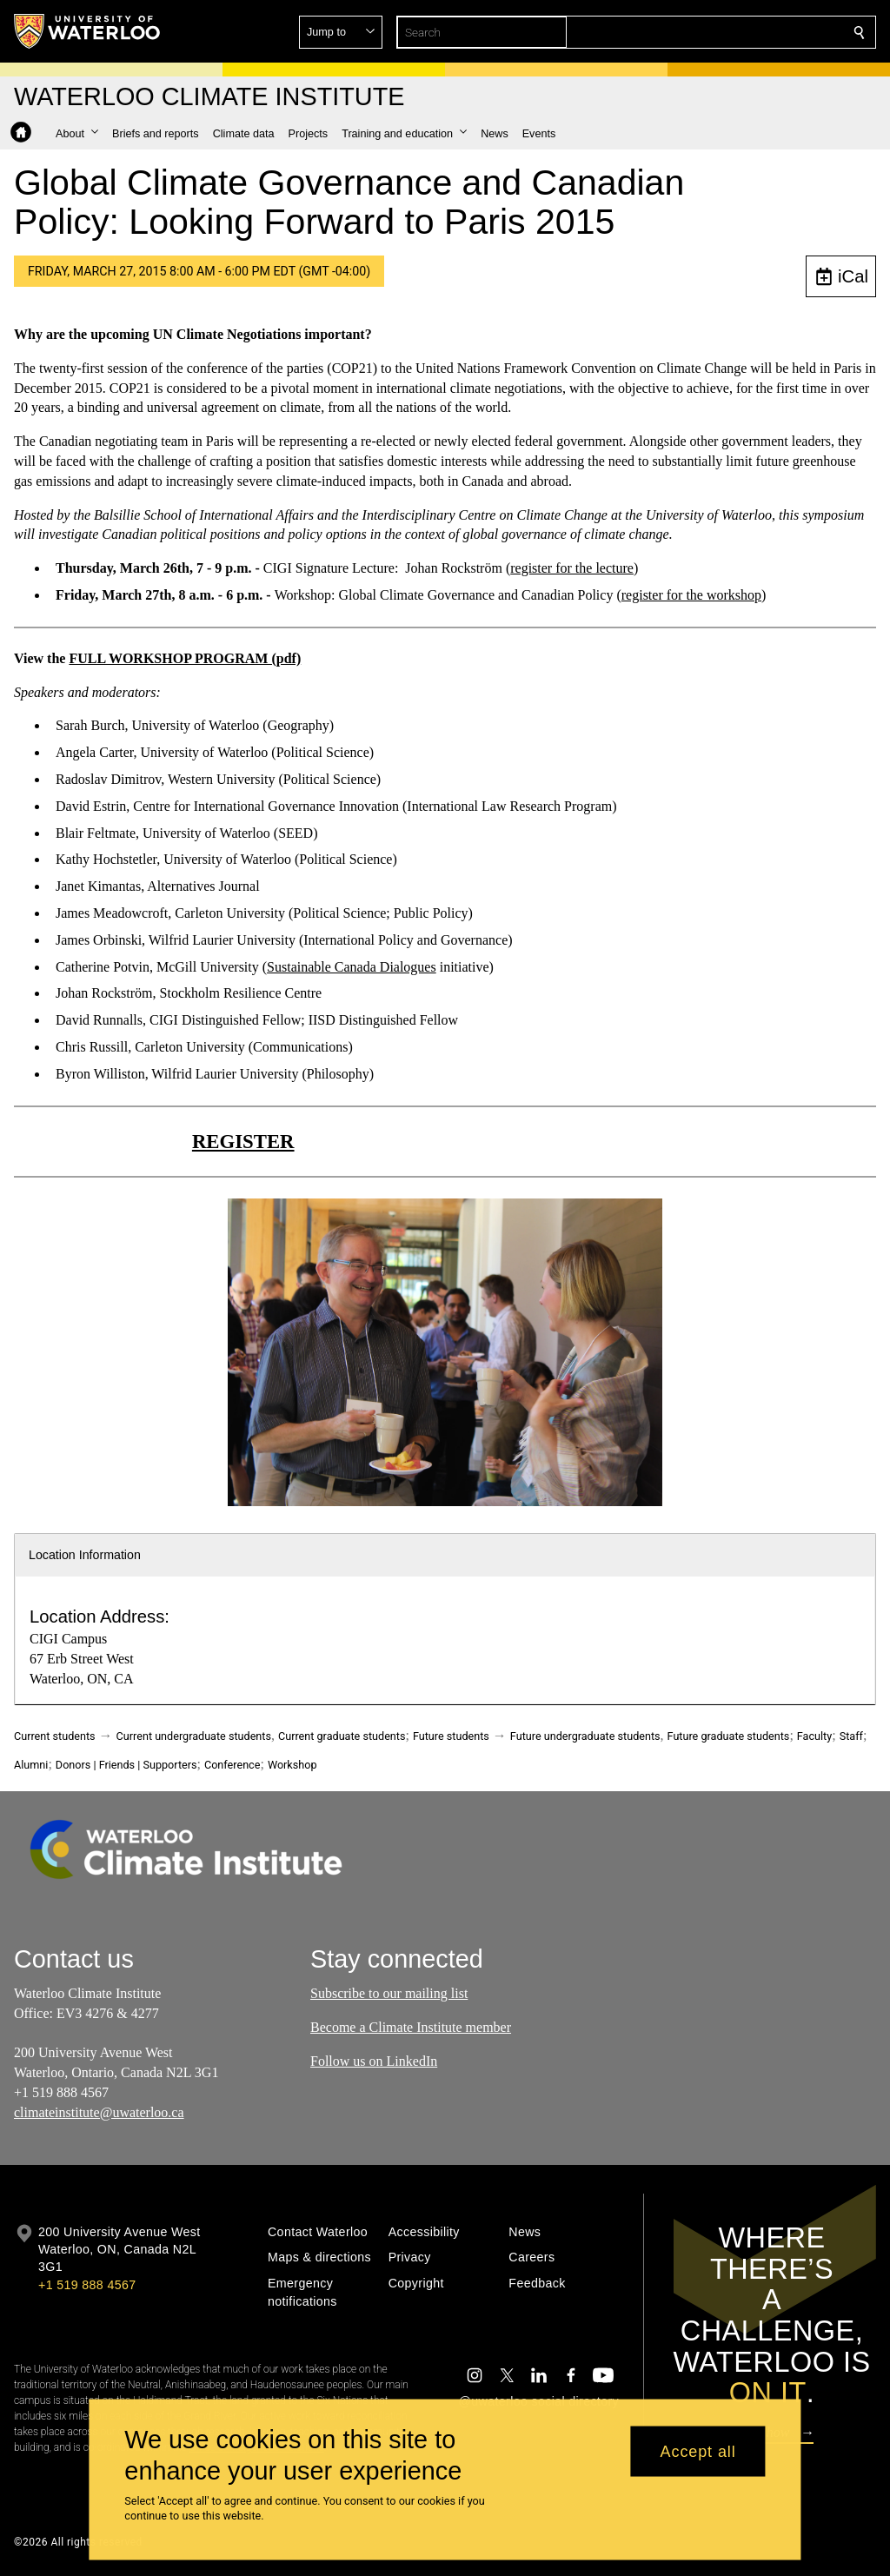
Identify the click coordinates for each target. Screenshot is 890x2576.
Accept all (698, 2451)
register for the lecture (572, 568)
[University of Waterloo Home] (88, 31)
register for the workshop (691, 595)
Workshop (292, 1764)
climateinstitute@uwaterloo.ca (99, 2112)
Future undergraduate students (585, 1736)
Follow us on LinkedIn (373, 2061)
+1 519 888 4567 (87, 2285)
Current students (55, 1736)
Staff (851, 1736)
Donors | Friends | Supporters (126, 1764)
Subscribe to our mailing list (389, 1993)
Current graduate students (341, 1736)
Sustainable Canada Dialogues (351, 966)
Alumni (31, 1764)
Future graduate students (729, 1736)
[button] (733, 32)
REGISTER (243, 1141)
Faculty (814, 1736)
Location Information (85, 1555)
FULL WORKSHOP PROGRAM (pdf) (185, 658)
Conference (232, 1764)
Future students (451, 1736)
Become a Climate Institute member (410, 2027)
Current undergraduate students (193, 1736)
